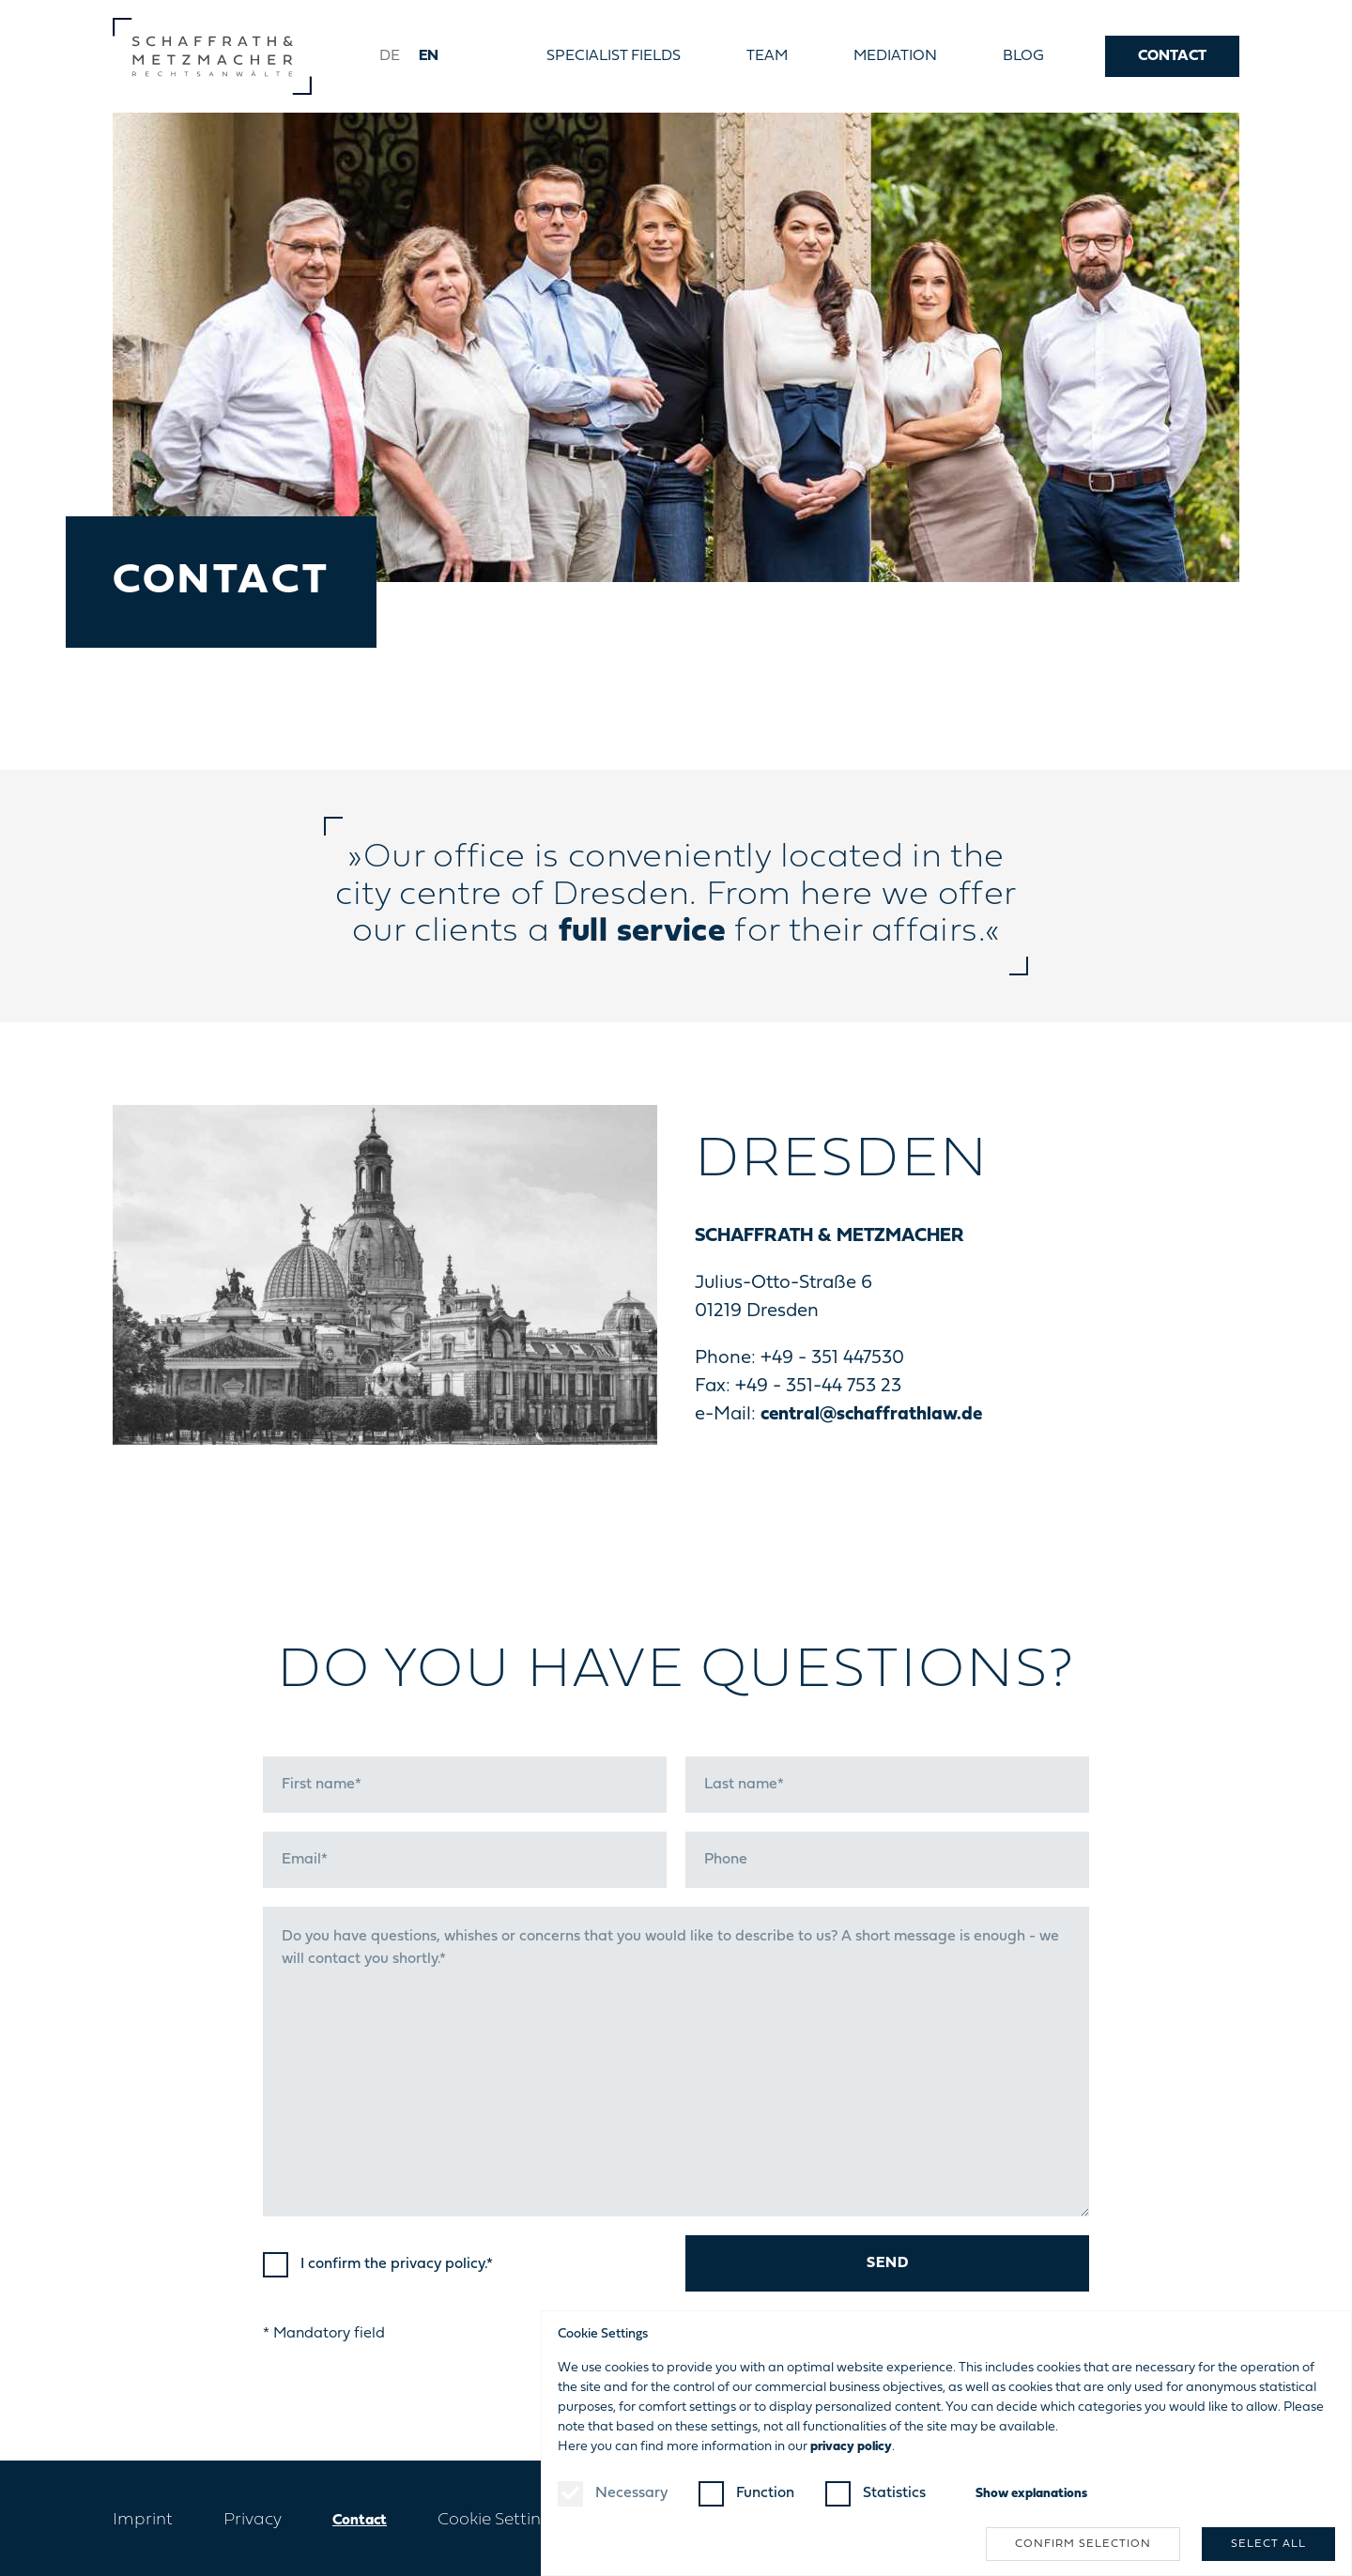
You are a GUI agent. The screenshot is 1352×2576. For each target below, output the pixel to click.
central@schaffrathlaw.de (871, 1414)
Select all (1268, 2544)
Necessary (631, 2493)
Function (765, 2493)
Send (888, 2263)
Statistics (894, 2493)
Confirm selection (1083, 2544)
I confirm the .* (396, 2264)
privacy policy (437, 2264)
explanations (1031, 2494)
